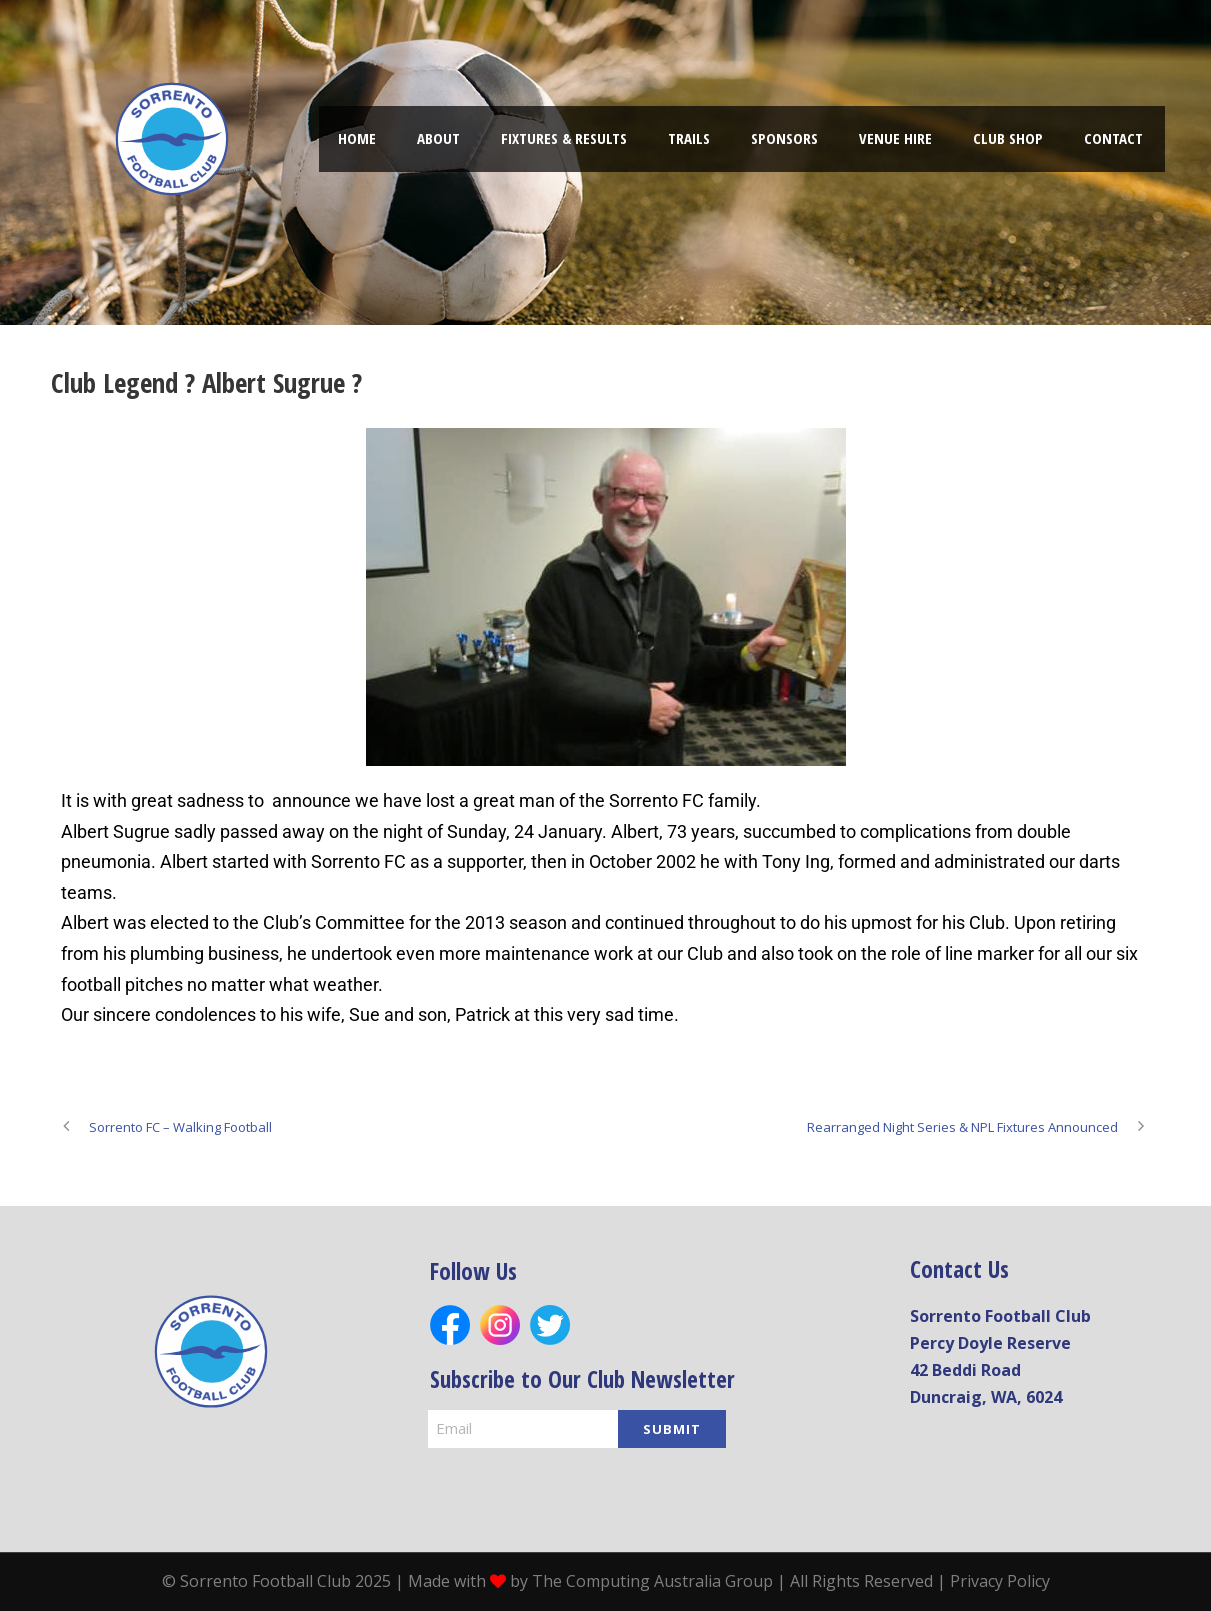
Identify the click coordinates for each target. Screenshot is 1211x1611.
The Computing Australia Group (652, 1581)
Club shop (1008, 138)
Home (357, 138)
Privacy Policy (1000, 1581)
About (438, 138)
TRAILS (689, 138)
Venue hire (895, 138)
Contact (1113, 138)
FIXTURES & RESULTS (564, 138)
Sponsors (784, 138)
